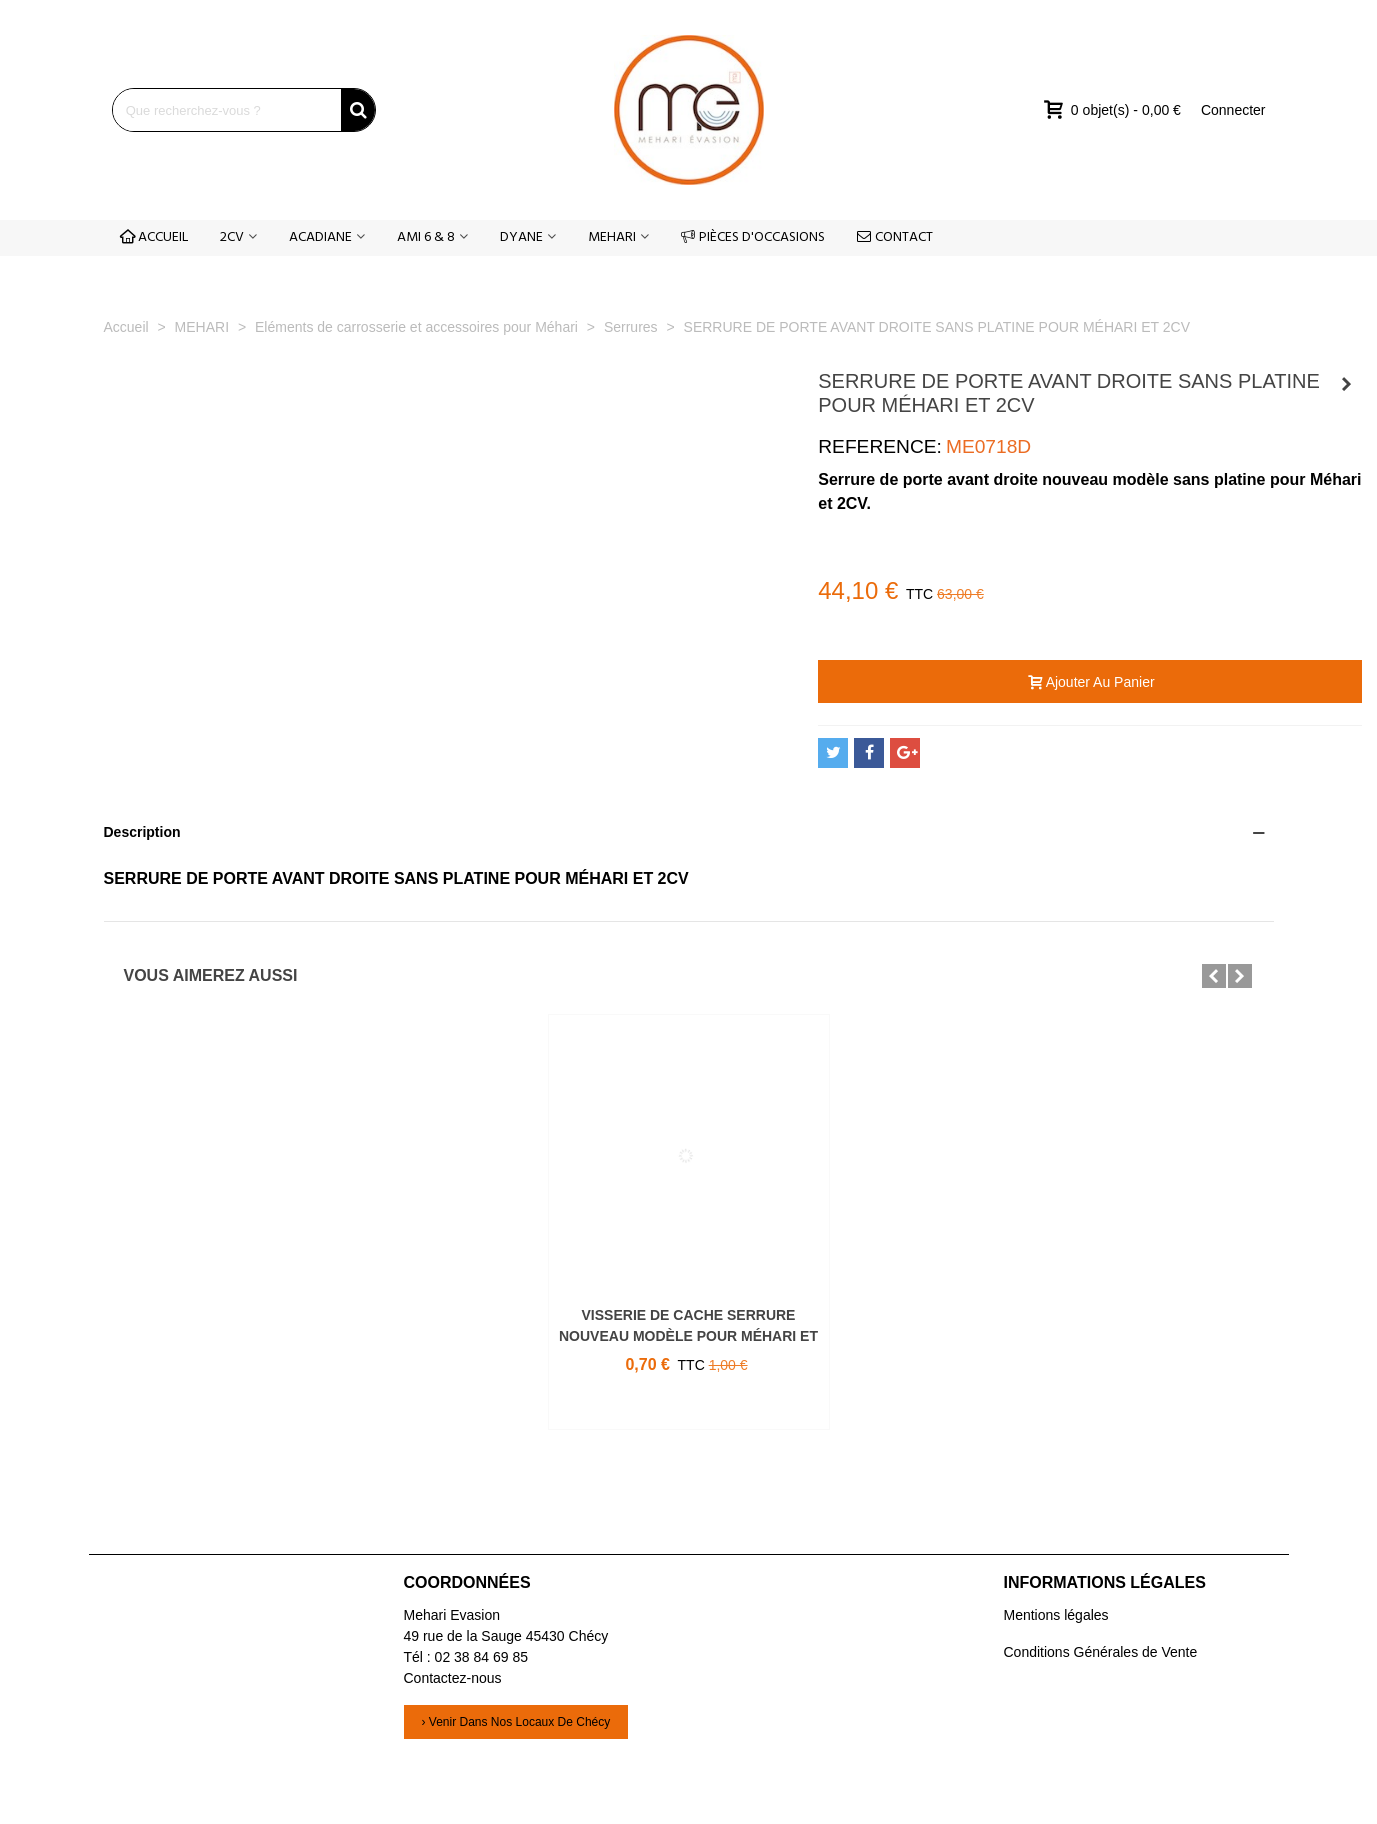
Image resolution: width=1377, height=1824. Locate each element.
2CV (232, 237)
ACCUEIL (154, 237)
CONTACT (895, 237)
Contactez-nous (453, 1678)
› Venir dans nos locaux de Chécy (516, 1722)
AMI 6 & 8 (426, 237)
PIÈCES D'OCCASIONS (753, 237)
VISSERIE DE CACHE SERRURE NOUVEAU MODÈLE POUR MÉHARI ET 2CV (688, 1336)
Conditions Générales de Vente (1101, 1652)
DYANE (521, 237)
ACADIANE (320, 237)
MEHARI (612, 237)
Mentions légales (1056, 1615)
